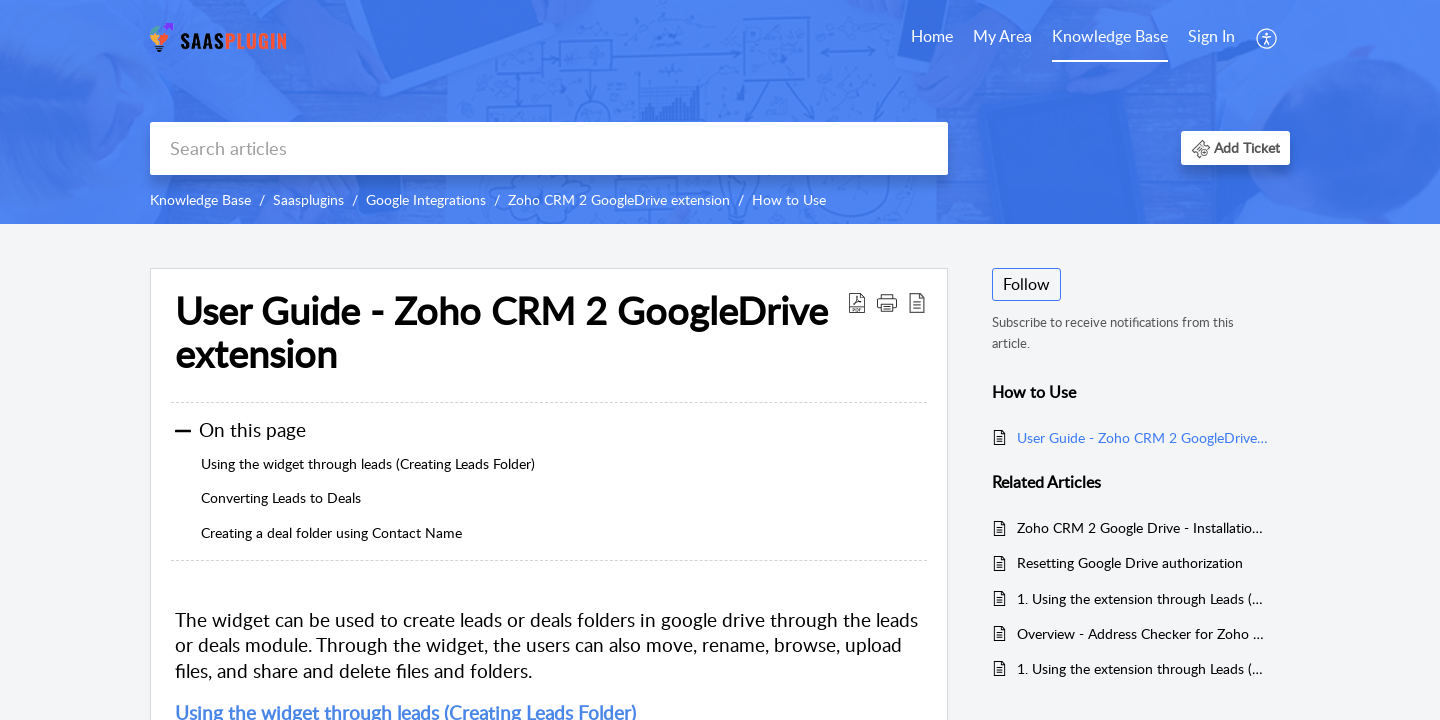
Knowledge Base (1110, 36)
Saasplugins (308, 199)
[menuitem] (932, 38)
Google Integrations (426, 199)
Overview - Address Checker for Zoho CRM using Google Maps (1143, 633)
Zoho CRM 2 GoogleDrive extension (619, 199)
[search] (549, 148)
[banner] (720, 112)
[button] (1267, 38)
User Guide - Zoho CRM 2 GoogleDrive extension (1143, 437)
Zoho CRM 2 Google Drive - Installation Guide (1143, 527)
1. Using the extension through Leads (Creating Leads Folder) (1143, 668)
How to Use (789, 199)
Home (932, 36)
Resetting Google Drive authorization (1130, 562)
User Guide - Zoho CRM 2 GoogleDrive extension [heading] (501, 333)
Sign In (1211, 36)
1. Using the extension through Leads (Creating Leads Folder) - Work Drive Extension (1143, 598)
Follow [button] (1026, 284)
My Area (1002, 36)
